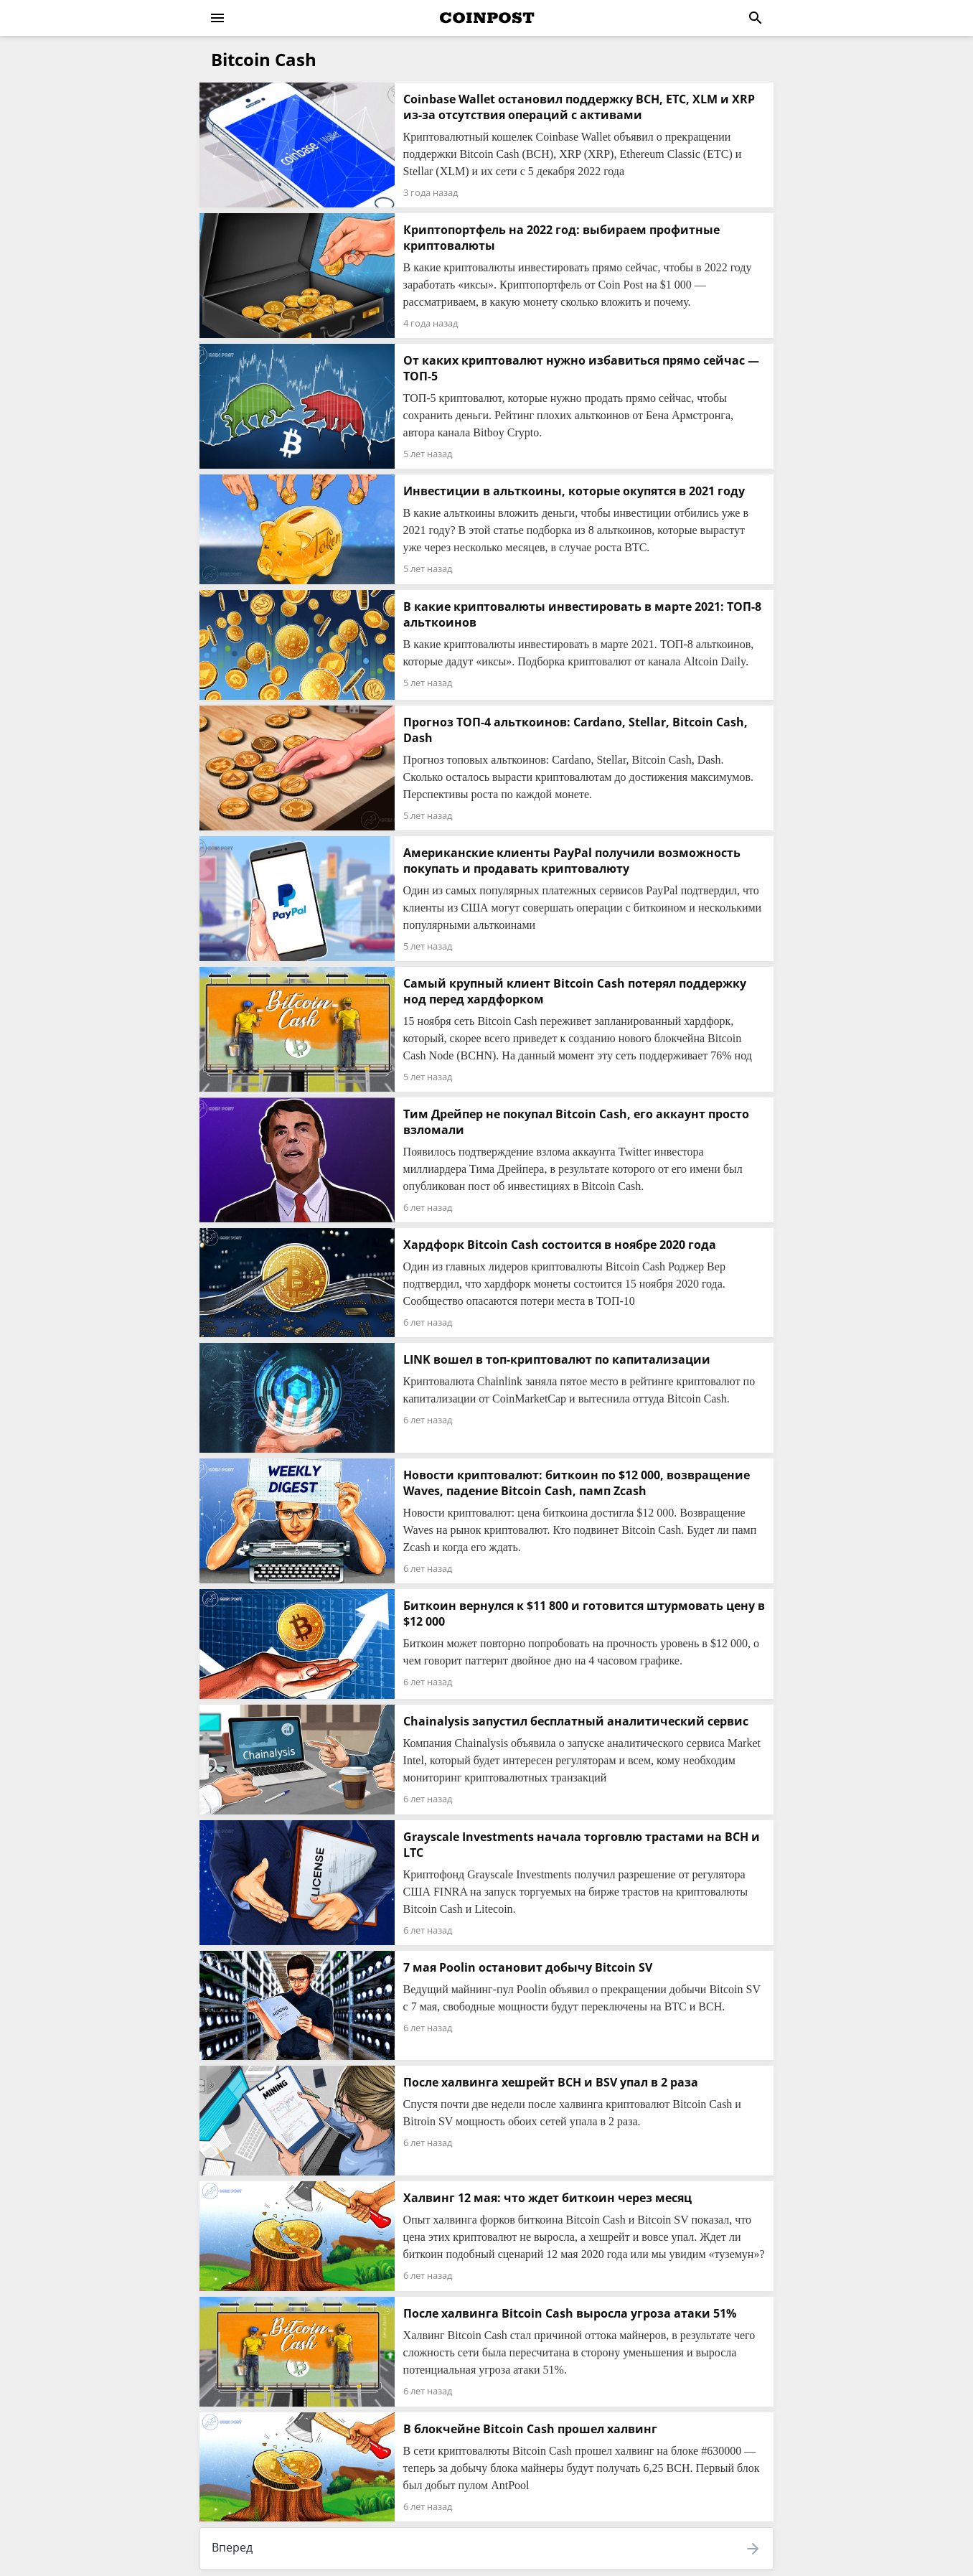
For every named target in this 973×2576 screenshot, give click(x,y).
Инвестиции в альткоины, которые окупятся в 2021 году (574, 491)
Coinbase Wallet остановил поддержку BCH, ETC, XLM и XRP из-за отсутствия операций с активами (579, 107)
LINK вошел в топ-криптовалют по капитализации (556, 1359)
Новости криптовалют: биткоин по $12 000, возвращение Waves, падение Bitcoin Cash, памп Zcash (576, 1483)
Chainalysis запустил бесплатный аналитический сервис (575, 1721)
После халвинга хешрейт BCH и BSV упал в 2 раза (550, 2082)
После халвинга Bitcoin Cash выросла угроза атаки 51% (569, 2313)
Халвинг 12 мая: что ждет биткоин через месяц (547, 2198)
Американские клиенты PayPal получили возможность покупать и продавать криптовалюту (572, 860)
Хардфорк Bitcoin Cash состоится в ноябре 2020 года (559, 1244)
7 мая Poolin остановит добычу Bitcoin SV (527, 1967)
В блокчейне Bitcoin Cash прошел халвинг (530, 2429)
